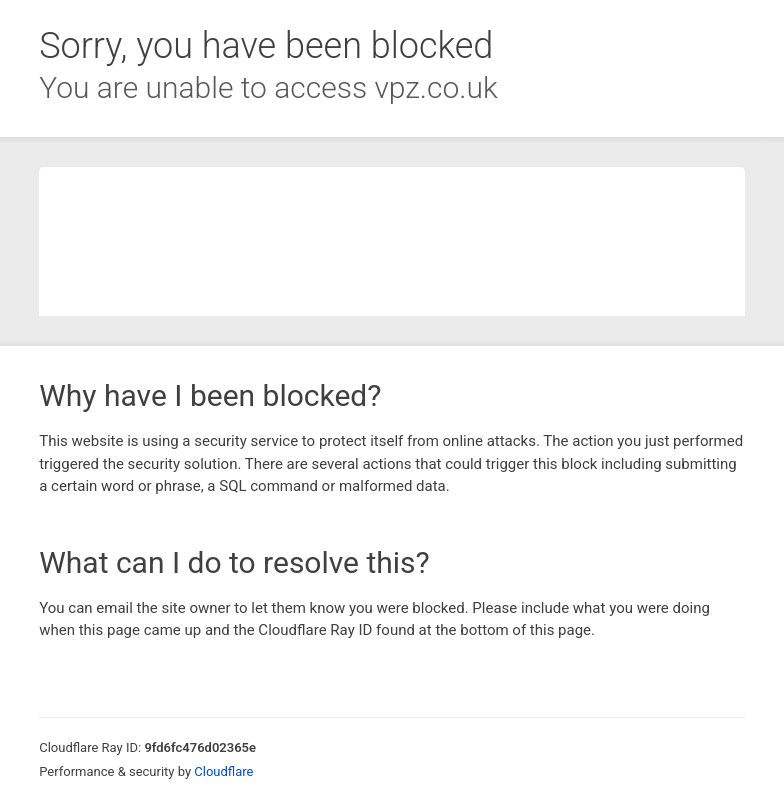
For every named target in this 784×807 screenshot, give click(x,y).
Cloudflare (223, 771)
